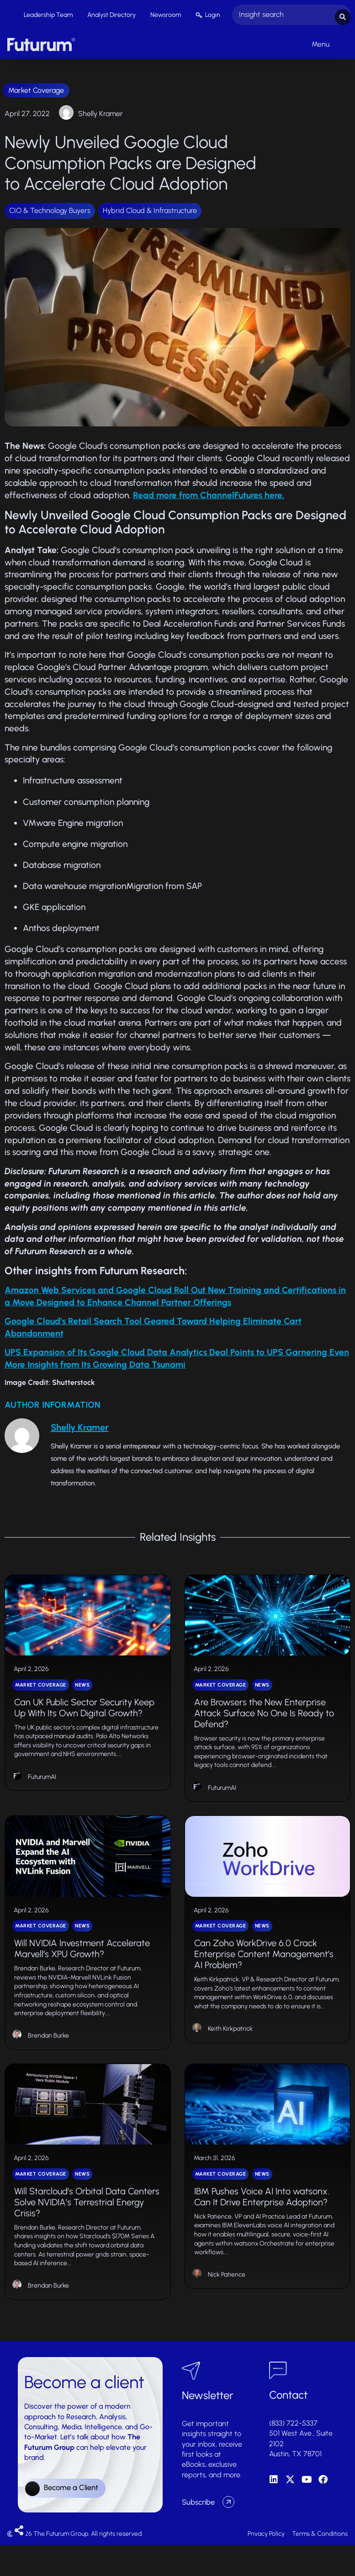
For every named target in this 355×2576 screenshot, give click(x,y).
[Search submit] (342, 14)
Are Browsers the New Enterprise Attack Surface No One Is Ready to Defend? (264, 1721)
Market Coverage (36, 88)
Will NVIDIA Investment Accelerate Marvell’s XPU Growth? (82, 1968)
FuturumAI (42, 1785)
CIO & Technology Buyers (49, 208)
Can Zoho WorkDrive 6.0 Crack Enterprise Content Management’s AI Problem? (264, 1973)
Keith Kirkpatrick (230, 2048)
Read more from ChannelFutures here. (208, 493)
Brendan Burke (48, 2055)
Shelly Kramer (100, 111)
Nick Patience (226, 2305)
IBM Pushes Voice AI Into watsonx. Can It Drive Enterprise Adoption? (261, 2227)
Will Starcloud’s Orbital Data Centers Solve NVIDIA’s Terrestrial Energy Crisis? (86, 2232)
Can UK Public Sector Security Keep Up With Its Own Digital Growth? (84, 1716)
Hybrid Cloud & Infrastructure (150, 208)
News (82, 1694)
